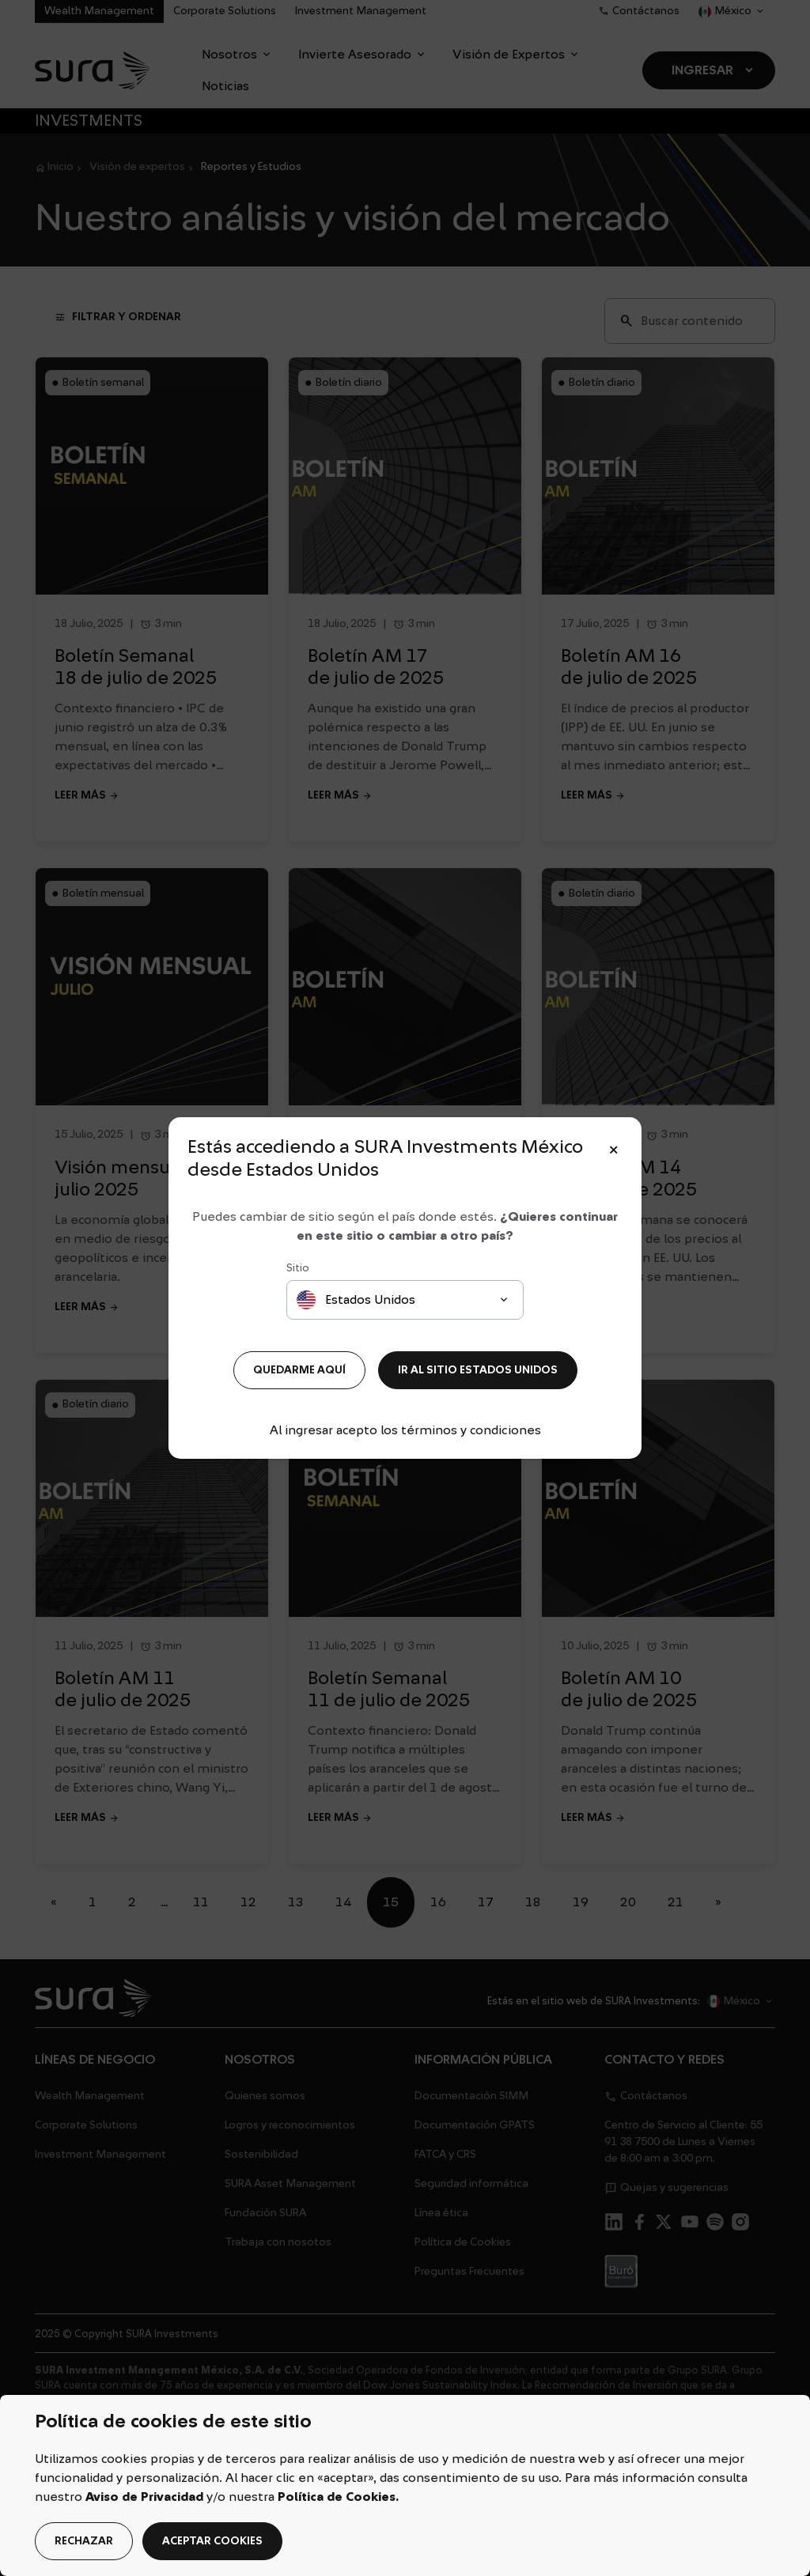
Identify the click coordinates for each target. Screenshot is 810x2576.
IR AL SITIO (478, 1370)
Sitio (297, 1268)
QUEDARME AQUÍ (299, 1370)
